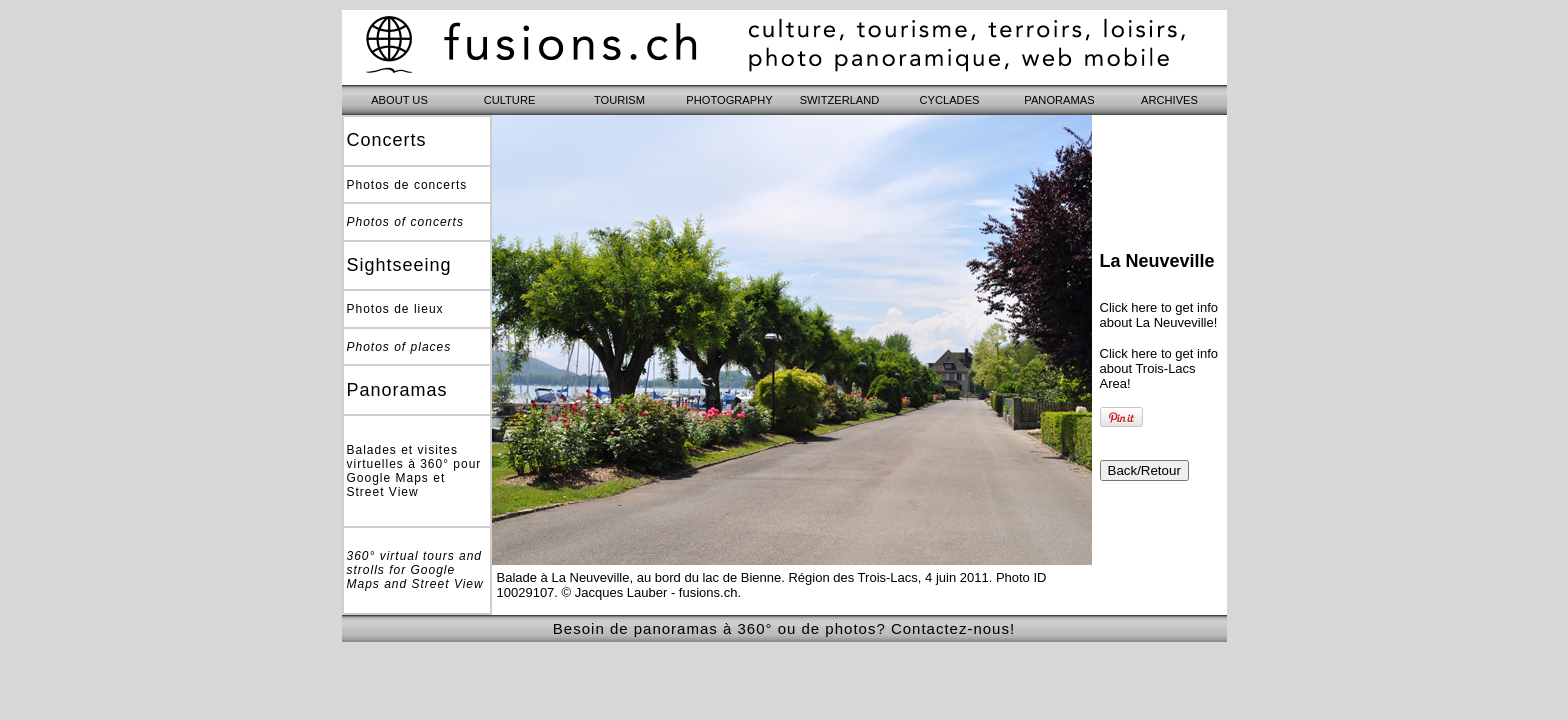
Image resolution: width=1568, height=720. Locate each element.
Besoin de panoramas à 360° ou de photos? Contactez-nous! (784, 628)
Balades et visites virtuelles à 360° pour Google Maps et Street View (414, 471)
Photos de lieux (395, 309)
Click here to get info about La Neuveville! (1159, 315)
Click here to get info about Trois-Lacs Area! (1159, 368)
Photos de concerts (407, 185)
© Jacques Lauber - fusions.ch (650, 592)
